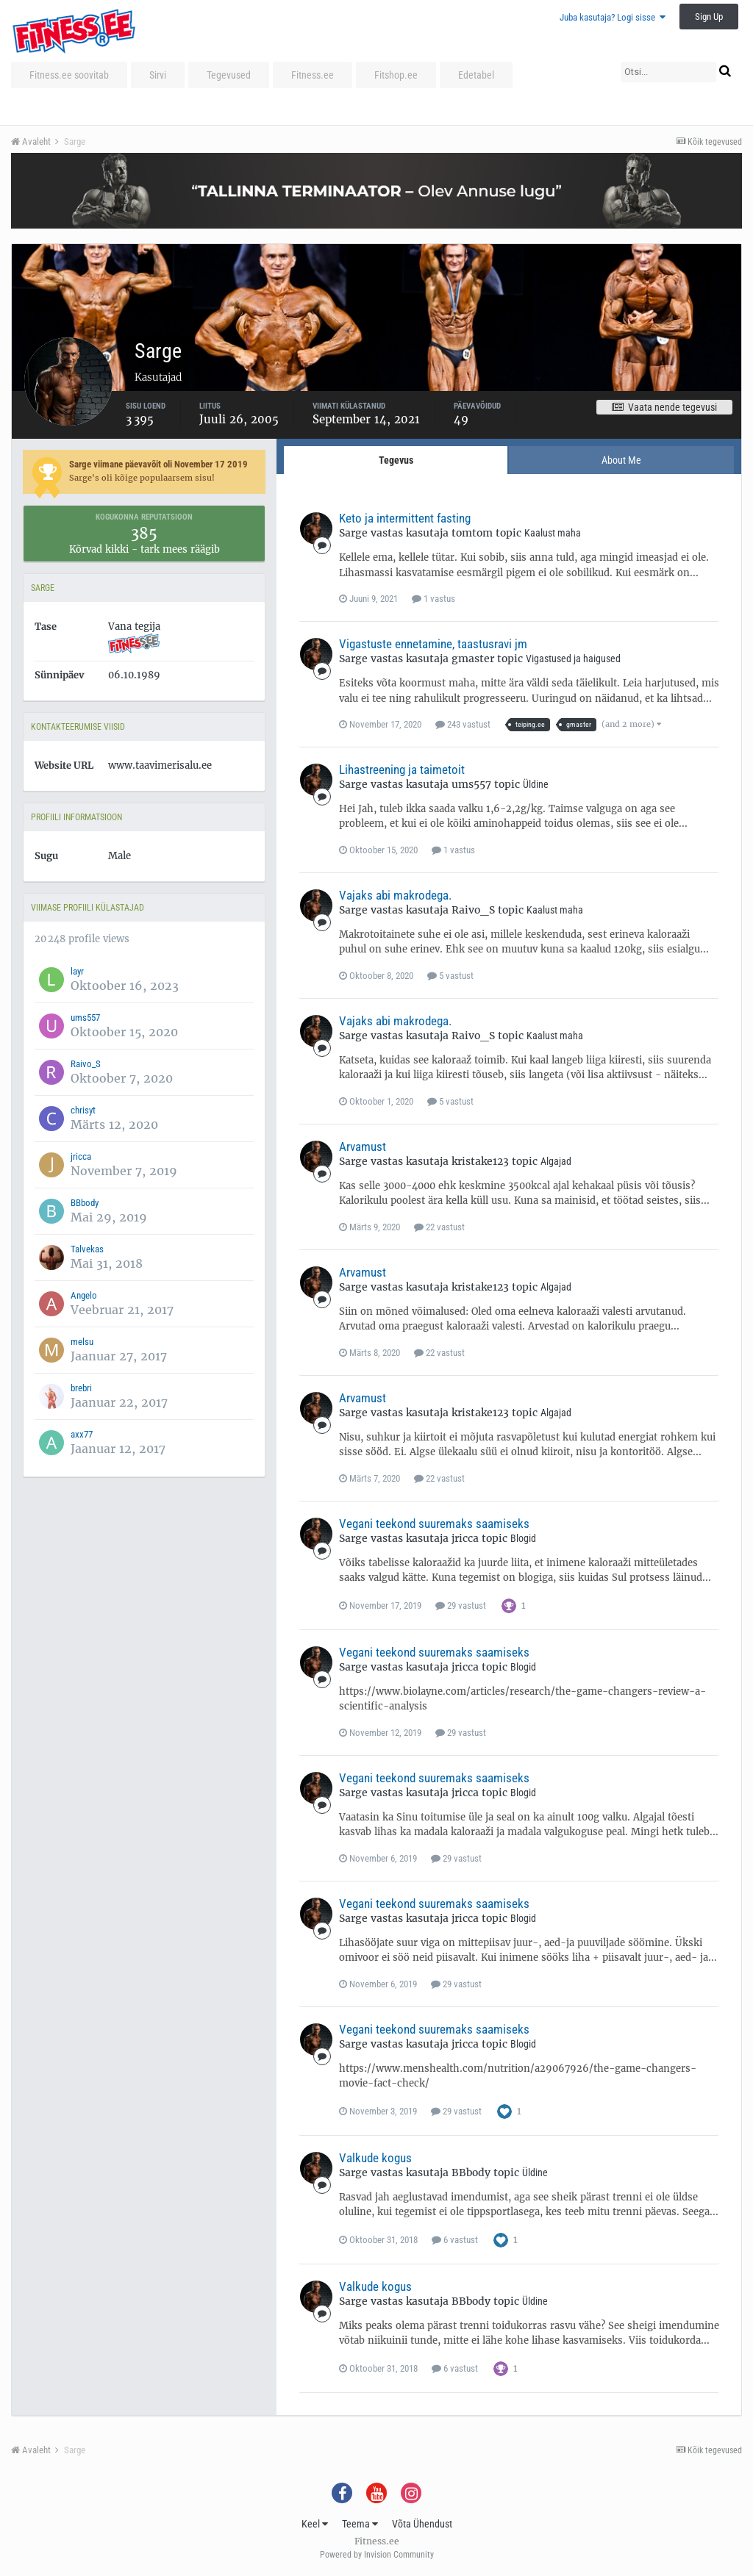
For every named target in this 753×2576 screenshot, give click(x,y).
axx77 (82, 1434)
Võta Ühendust (422, 2524)
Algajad (555, 1161)
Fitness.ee (312, 75)
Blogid (523, 1538)
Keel (314, 2524)
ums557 (85, 1017)
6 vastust (455, 2239)
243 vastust (462, 724)
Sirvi (157, 75)
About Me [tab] (621, 460)
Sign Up (709, 16)
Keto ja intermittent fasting (405, 518)
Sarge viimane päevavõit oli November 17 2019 (158, 464)
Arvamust (362, 1146)
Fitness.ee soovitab (69, 75)
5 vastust (450, 975)
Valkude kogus (375, 2157)
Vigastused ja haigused (573, 658)
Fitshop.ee (396, 75)
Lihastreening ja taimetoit (402, 769)
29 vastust (460, 1605)
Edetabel (476, 75)
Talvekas (87, 1249)
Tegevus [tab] (396, 460)
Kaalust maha (552, 533)
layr (77, 971)
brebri (81, 1387)
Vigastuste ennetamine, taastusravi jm (433, 643)
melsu (82, 1341)
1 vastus (433, 598)
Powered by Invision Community (377, 2555)
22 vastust (439, 1227)
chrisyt (83, 1110)
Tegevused (229, 75)
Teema (360, 2524)
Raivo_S (86, 1063)
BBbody (85, 1202)
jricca (81, 1156)
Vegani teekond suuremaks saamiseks (434, 1523)
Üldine (536, 784)
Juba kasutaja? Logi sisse (612, 17)
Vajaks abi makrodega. (395, 895)
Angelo (84, 1295)
